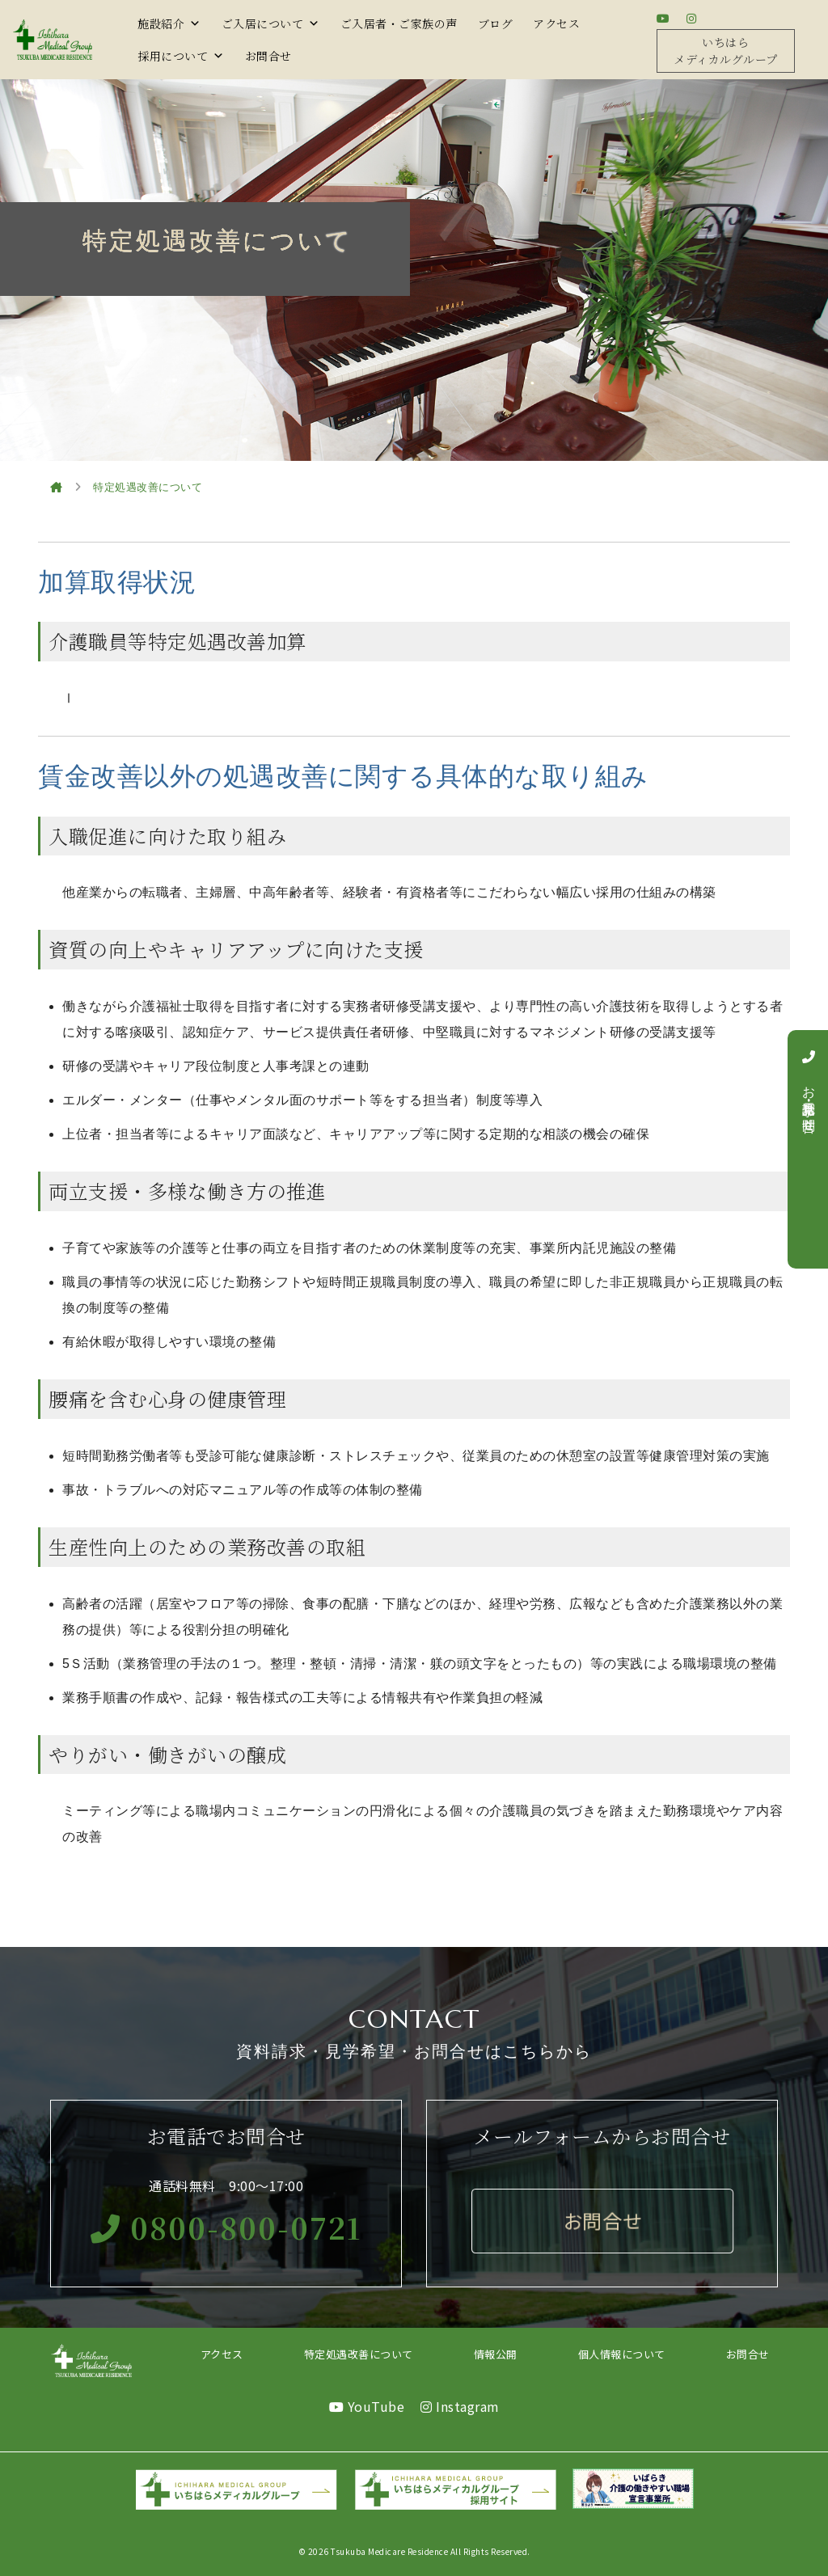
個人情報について (621, 2354)
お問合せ (268, 56)
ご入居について (271, 23)
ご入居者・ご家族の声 (399, 23)
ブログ (495, 23)
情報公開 (496, 2354)
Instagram (460, 2406)
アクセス (556, 23)
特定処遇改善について (358, 2354)
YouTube (367, 2406)
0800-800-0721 (226, 2227)
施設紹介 (169, 23)
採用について (181, 56)
